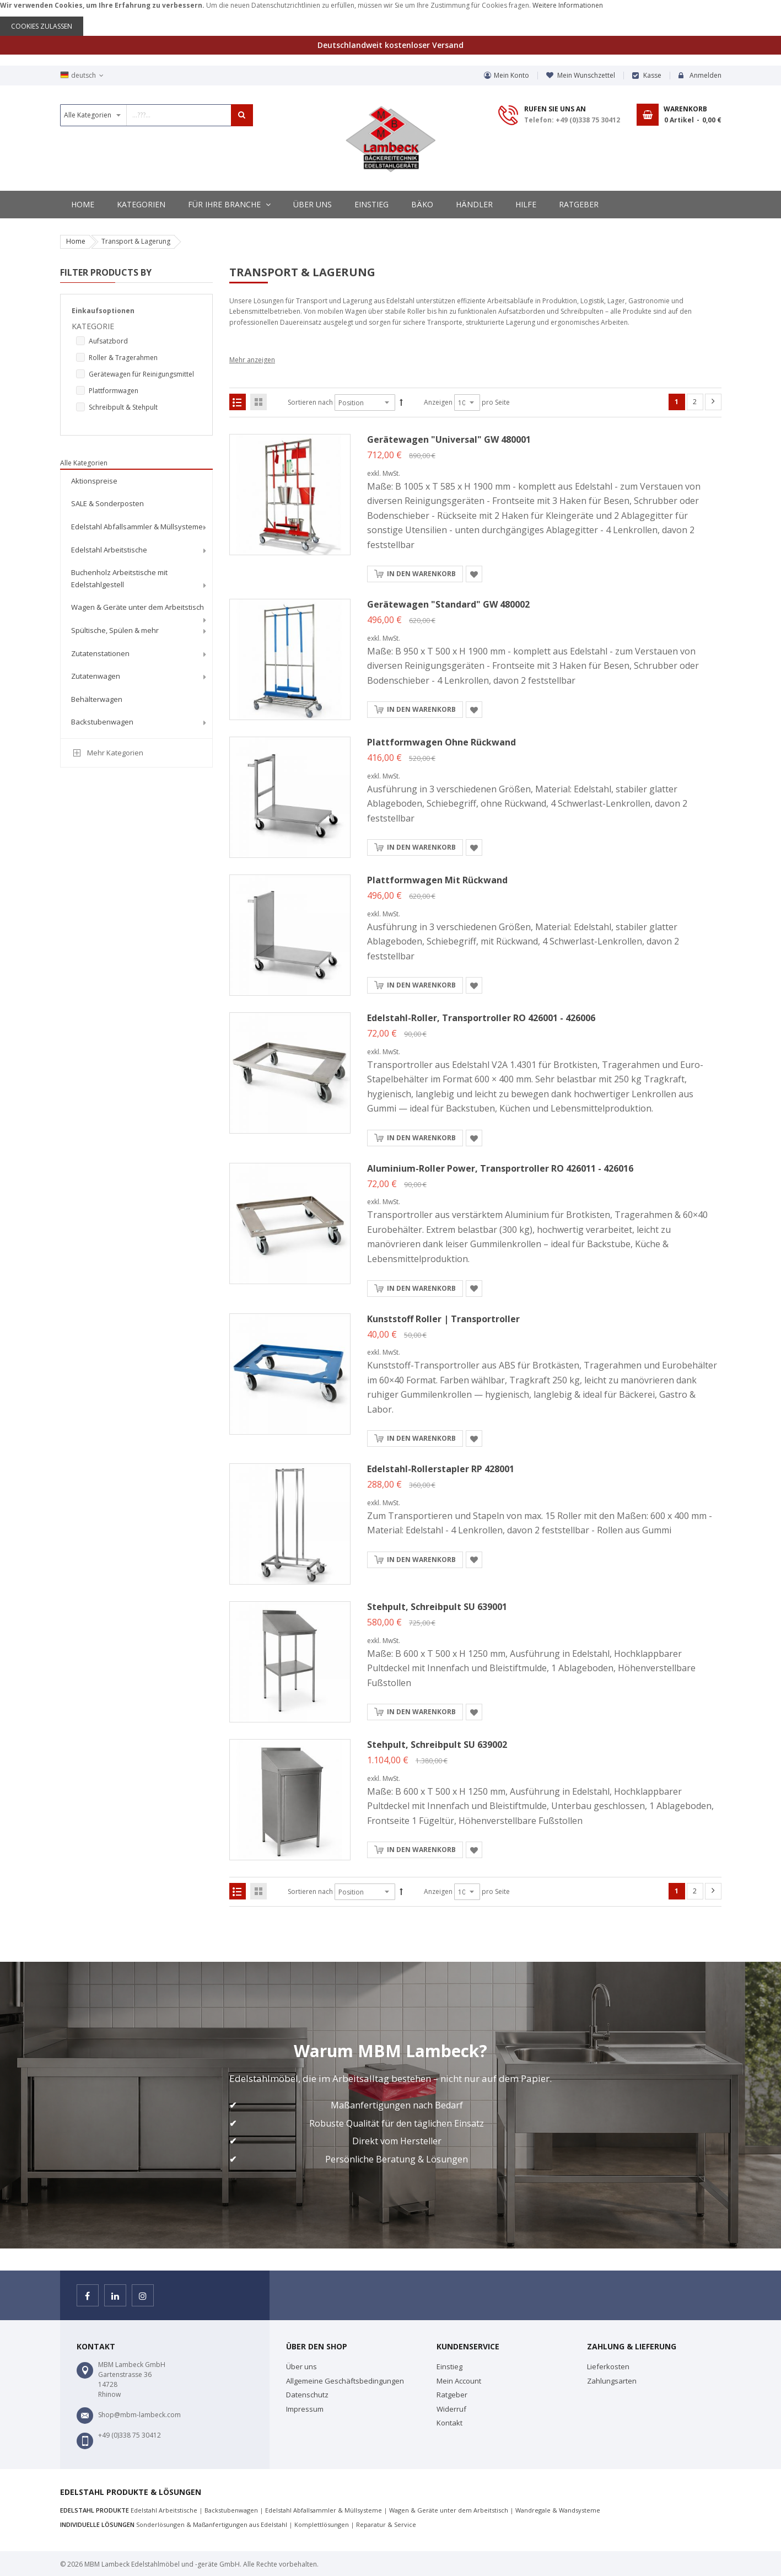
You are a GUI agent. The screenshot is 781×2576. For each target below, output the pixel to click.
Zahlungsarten (612, 2381)
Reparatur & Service (386, 2524)
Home (75, 241)
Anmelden (705, 75)
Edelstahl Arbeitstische (164, 2510)
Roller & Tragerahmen (123, 357)
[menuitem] (136, 481)
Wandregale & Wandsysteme (557, 2510)
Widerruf (451, 2409)
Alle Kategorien (83, 463)
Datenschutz (307, 2395)
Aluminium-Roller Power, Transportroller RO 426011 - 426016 (500, 1168)
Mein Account (459, 2381)
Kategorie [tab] (93, 326)
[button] (474, 574)
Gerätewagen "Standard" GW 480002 (448, 604)
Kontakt (449, 2423)
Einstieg (449, 2366)
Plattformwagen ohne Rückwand (441, 742)
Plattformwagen (113, 390)
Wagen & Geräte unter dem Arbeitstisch (448, 2510)
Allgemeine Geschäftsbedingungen (345, 2381)
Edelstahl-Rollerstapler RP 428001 (440, 1469)
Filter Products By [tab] (106, 272)
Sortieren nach (310, 402)
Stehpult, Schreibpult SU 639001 (437, 1607)
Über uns (301, 2366)
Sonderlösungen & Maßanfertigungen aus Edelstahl (211, 2524)
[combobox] (156, 115)
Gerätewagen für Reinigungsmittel (141, 374)
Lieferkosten (608, 2366)
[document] (390, 18)
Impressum (305, 2409)
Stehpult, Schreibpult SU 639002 (437, 1744)
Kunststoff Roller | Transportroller (443, 1319)
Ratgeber (452, 2395)
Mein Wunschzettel (586, 75)
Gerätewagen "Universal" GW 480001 (449, 439)
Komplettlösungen (321, 2524)
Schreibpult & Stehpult (123, 407)
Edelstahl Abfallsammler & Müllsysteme (323, 2510)
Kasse (652, 75)
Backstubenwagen (231, 2510)
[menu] (137, 603)
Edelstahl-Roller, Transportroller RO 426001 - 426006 (481, 1018)
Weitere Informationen (567, 5)
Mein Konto (511, 75)
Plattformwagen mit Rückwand (437, 880)
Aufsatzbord (108, 341)
